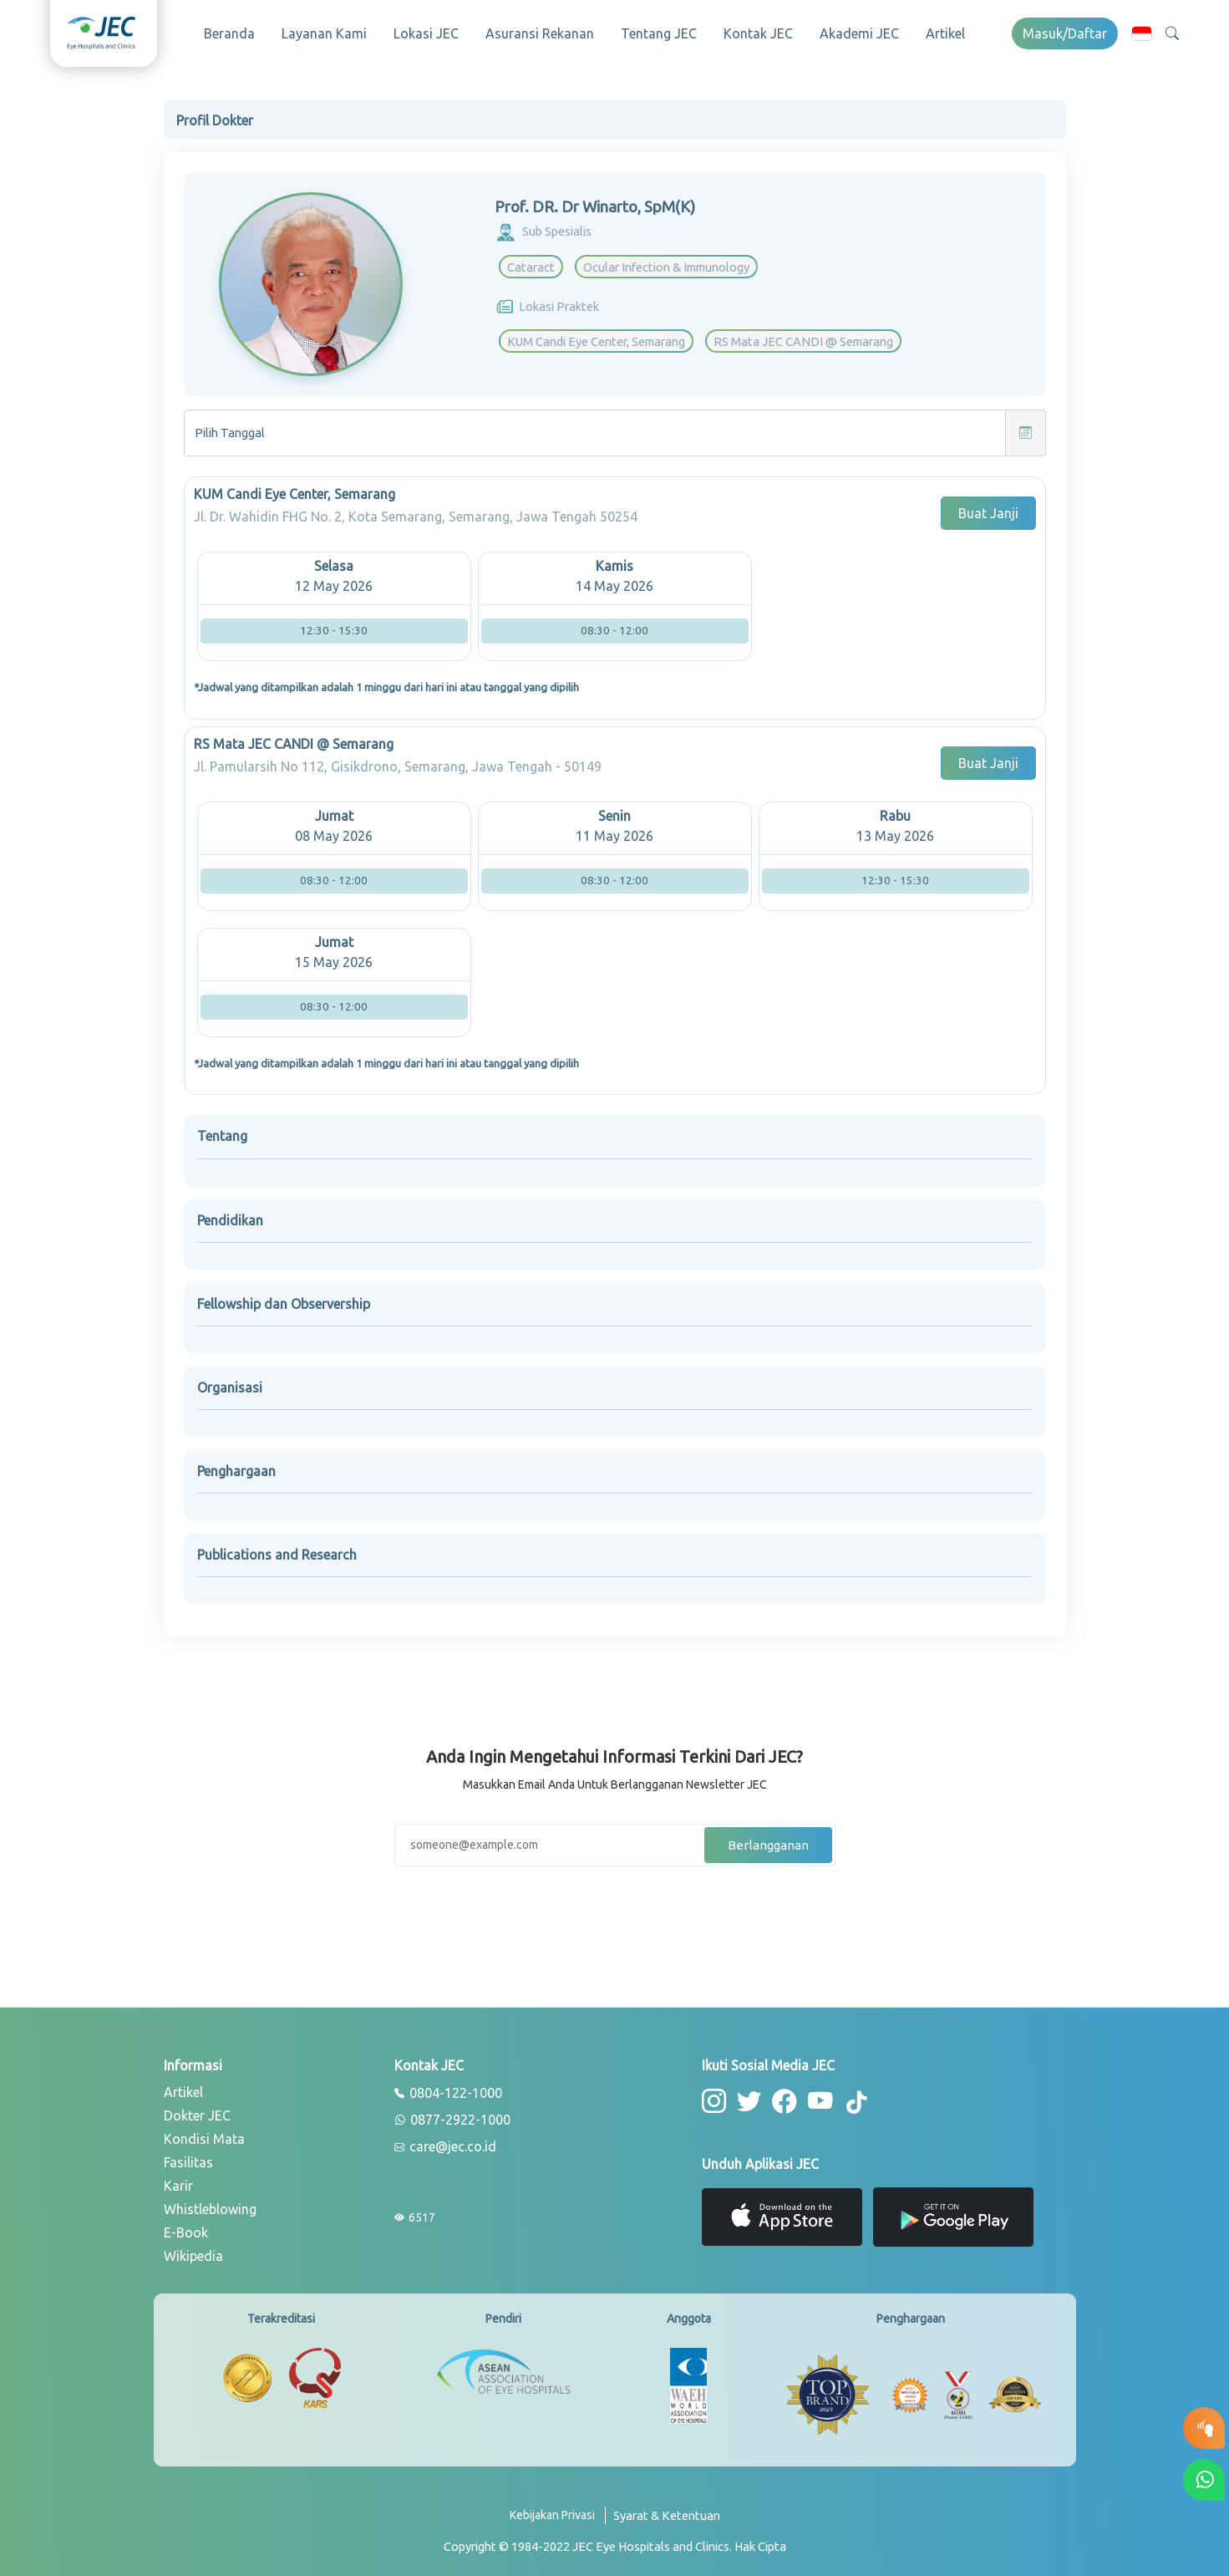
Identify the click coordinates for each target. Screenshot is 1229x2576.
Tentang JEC (659, 33)
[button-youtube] (813, 2095)
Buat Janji (988, 508)
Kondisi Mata (204, 2134)
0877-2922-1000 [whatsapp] (452, 2115)
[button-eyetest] (1204, 2428)
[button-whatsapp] (1204, 2480)
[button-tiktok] (848, 2097)
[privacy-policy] (558, 2516)
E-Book (186, 2227)
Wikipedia (193, 2251)
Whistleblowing (210, 2204)
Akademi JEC (859, 33)
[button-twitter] (746, 2095)
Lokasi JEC (426, 33)
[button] (1142, 33)
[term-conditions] (666, 2516)
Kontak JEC (758, 33)
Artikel (945, 33)
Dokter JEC (197, 2110)
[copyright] (615, 2541)
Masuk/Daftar (1065, 33)
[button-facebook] (780, 2095)
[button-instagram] (713, 2095)
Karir (178, 2180)
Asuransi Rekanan (539, 33)
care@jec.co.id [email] (445, 2142)
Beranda (229, 33)
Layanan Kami (324, 33)
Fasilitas (188, 2157)
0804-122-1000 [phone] (448, 2089)
